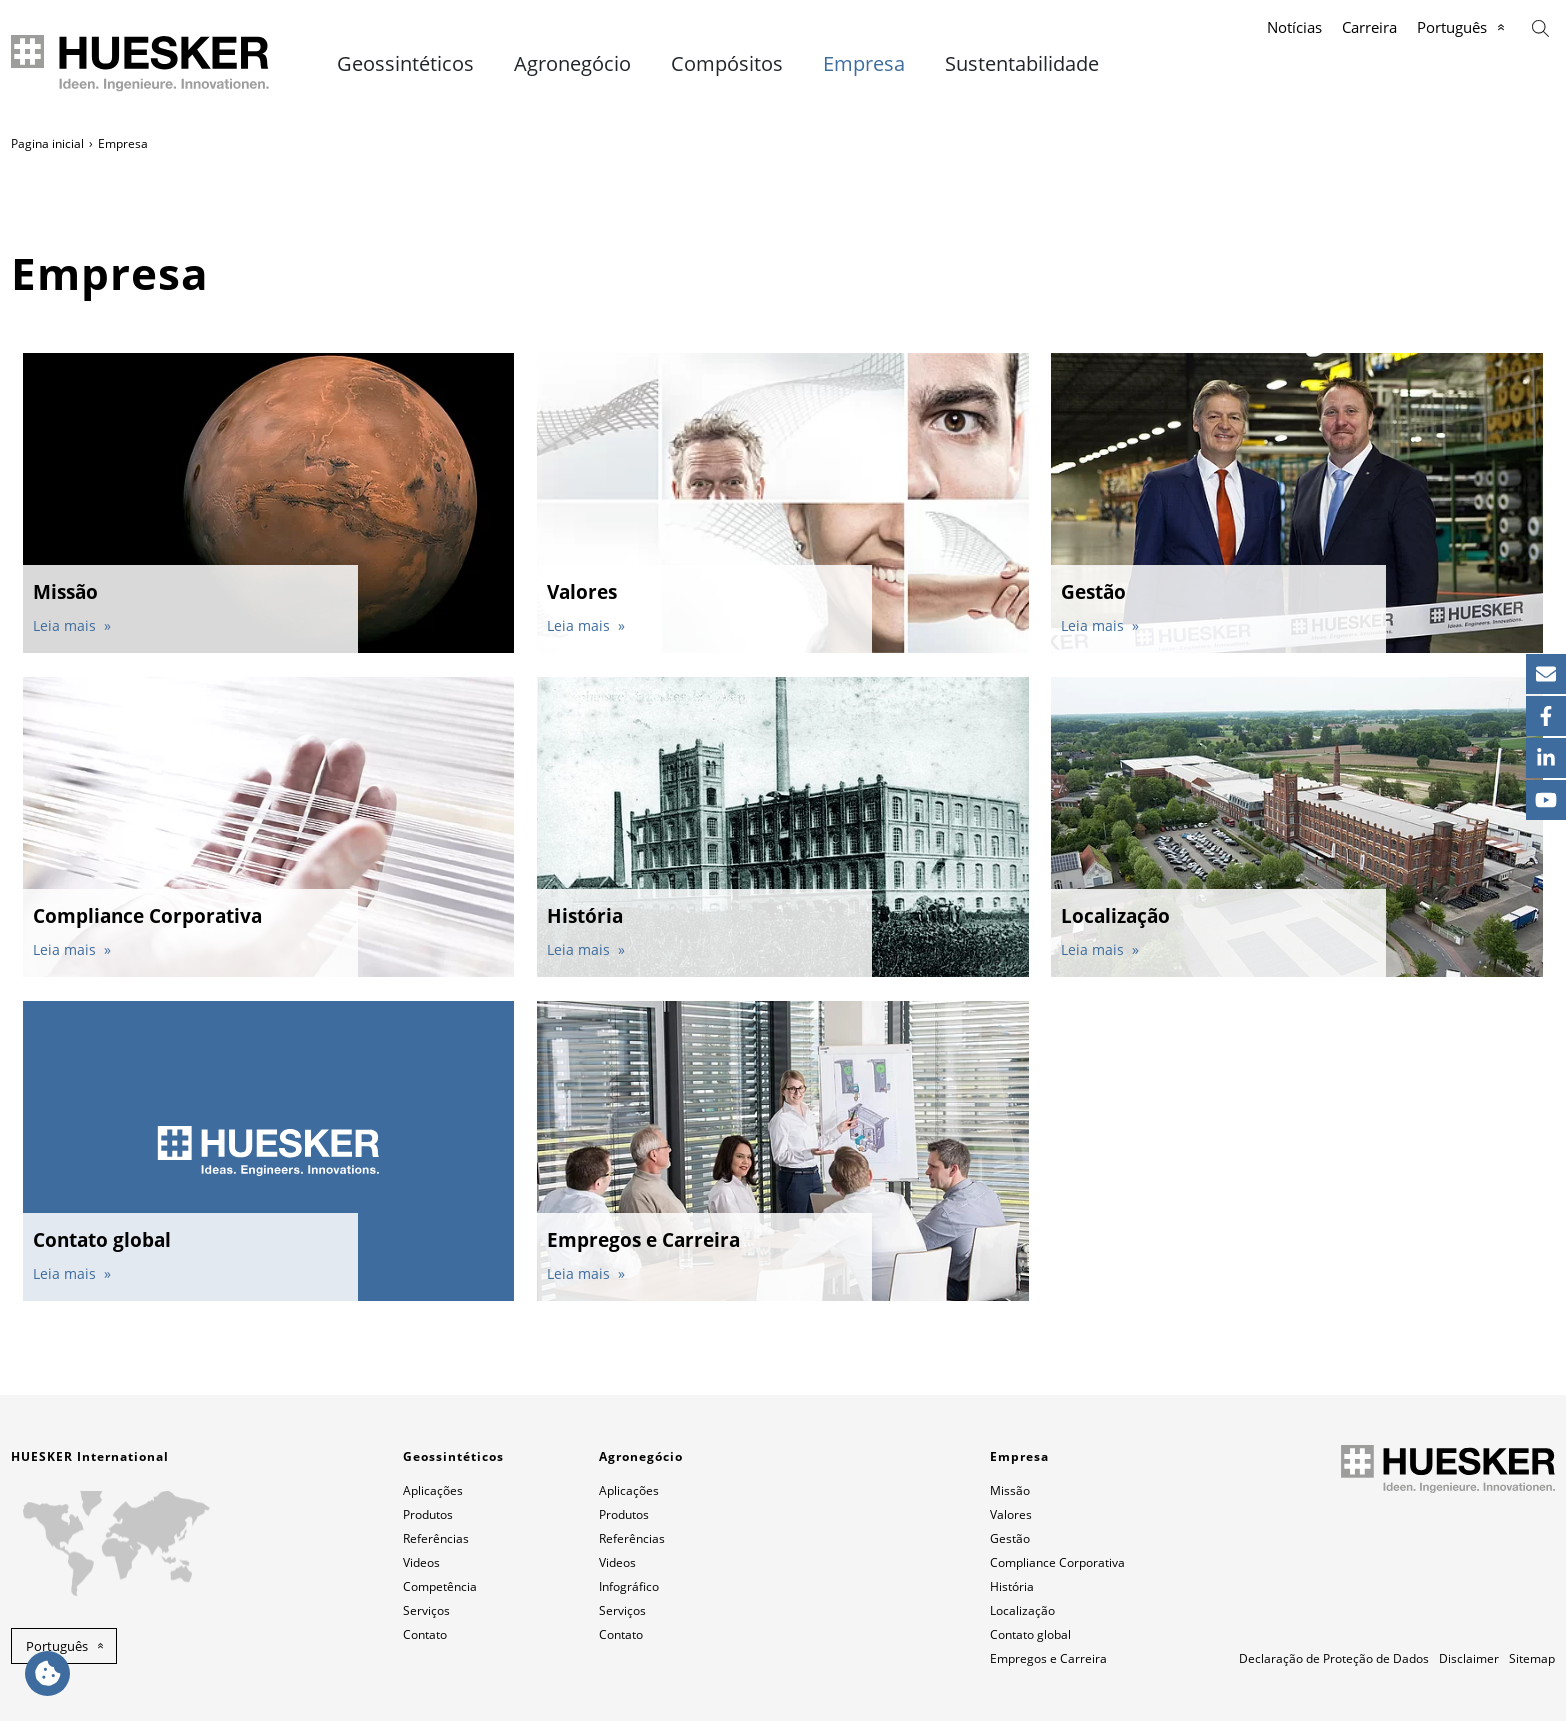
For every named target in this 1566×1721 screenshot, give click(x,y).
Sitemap (1532, 1658)
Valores (1011, 1514)
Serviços (426, 1610)
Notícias (1294, 27)
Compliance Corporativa (1057, 1562)
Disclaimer (1469, 1658)
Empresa (864, 64)
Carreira (1369, 27)
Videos (421, 1562)
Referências (436, 1538)
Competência (440, 1586)
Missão (1010, 1490)
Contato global (1030, 1634)
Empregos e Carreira (1048, 1658)
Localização (1022, 1610)
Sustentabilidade (1022, 64)
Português (1452, 27)
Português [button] (57, 1646)
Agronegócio (572, 64)
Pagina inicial (47, 143)
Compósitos (727, 64)
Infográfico (629, 1586)
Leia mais (66, 625)
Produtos (428, 1514)
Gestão (1010, 1538)
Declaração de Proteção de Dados (1334, 1658)
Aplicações (433, 1490)
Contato (425, 1634)
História (1012, 1586)
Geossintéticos (405, 64)
